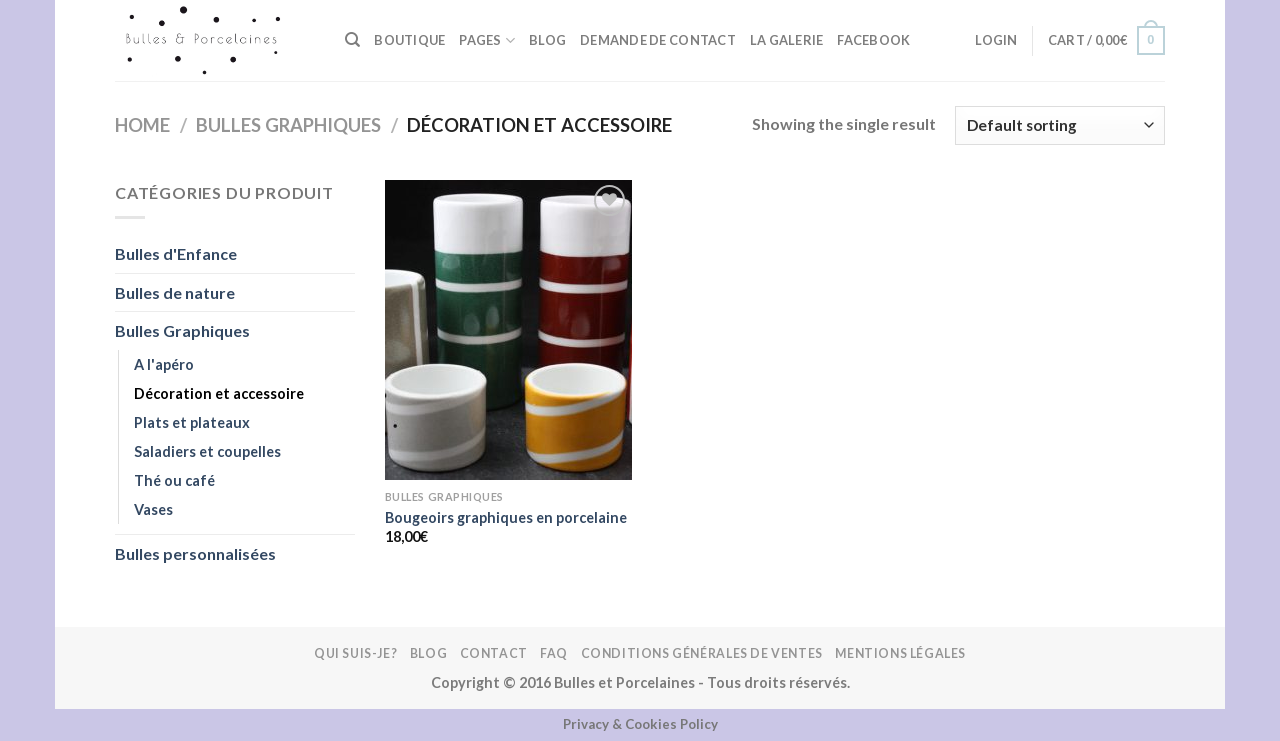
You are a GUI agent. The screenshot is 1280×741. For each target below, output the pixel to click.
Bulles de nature (175, 292)
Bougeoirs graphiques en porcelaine (506, 517)
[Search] (352, 40)
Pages (487, 40)
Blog (547, 40)
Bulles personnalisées (195, 553)
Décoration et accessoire (219, 393)
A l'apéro (164, 364)
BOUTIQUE (409, 40)
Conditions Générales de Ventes (702, 653)
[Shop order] (1060, 125)
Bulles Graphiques (288, 125)
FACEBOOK (873, 40)
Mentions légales (900, 653)
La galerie (787, 40)
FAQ (554, 653)
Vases (153, 509)
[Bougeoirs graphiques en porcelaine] (508, 330)
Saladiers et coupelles (207, 451)
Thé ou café (174, 480)
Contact (494, 653)
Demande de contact (658, 40)
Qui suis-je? (355, 653)
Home (142, 125)
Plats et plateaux (192, 422)
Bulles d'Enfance (176, 253)
